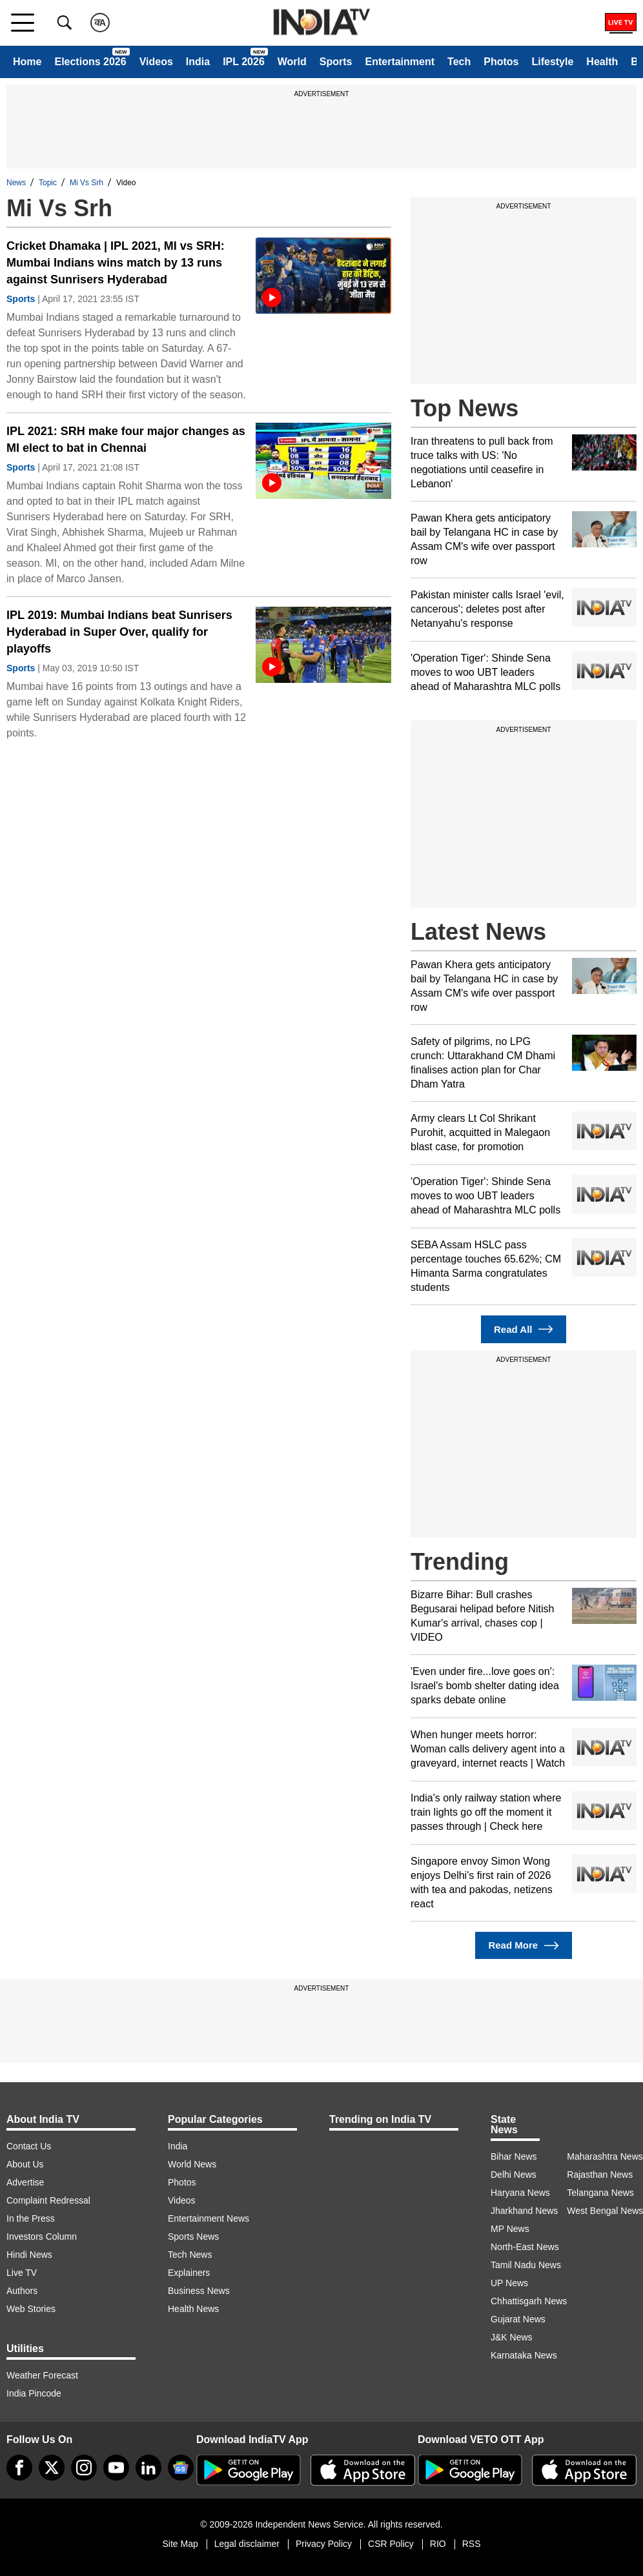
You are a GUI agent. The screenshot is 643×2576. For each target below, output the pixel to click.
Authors (21, 2291)
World (292, 61)
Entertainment (399, 61)
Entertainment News (208, 2218)
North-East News (525, 2247)
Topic (48, 182)
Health (602, 61)
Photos (501, 61)
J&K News (512, 2337)
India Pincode (33, 2393)
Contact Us (28, 2146)
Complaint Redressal (48, 2200)
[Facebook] (19, 2467)
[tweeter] (52, 2467)
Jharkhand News (524, 2211)
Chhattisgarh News (529, 2301)
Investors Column (41, 2236)
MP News (510, 2229)
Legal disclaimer (247, 2544)
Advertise (25, 2182)
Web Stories (31, 2309)
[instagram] (84, 2467)
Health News (193, 2309)
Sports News (193, 2236)
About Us (25, 2164)
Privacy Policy (324, 2544)
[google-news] (181, 2467)
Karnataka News (524, 2355)
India (198, 61)
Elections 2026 (90, 61)
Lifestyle (552, 61)
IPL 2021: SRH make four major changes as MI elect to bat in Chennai (125, 439)
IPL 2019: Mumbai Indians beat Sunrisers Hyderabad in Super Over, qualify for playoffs (119, 632)
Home (27, 61)
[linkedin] (148, 2467)
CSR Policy (391, 2544)
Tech (459, 61)
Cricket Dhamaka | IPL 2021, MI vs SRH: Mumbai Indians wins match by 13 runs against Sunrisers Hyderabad (115, 262)
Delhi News (513, 2174)
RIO (438, 2544)
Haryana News (520, 2192)
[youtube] (116, 2467)
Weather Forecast (42, 2375)
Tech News (190, 2254)
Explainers (189, 2272)
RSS (471, 2544)
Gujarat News (518, 2319)
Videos (156, 61)
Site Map (180, 2544)
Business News (199, 2291)
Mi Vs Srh (86, 182)
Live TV (21, 2272)
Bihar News (514, 2156)
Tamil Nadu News (526, 2265)
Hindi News (29, 2254)
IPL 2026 (244, 61)
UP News (509, 2283)
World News (192, 2164)
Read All (523, 1329)
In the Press (30, 2218)
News (16, 182)
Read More (523, 1945)
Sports (336, 61)
